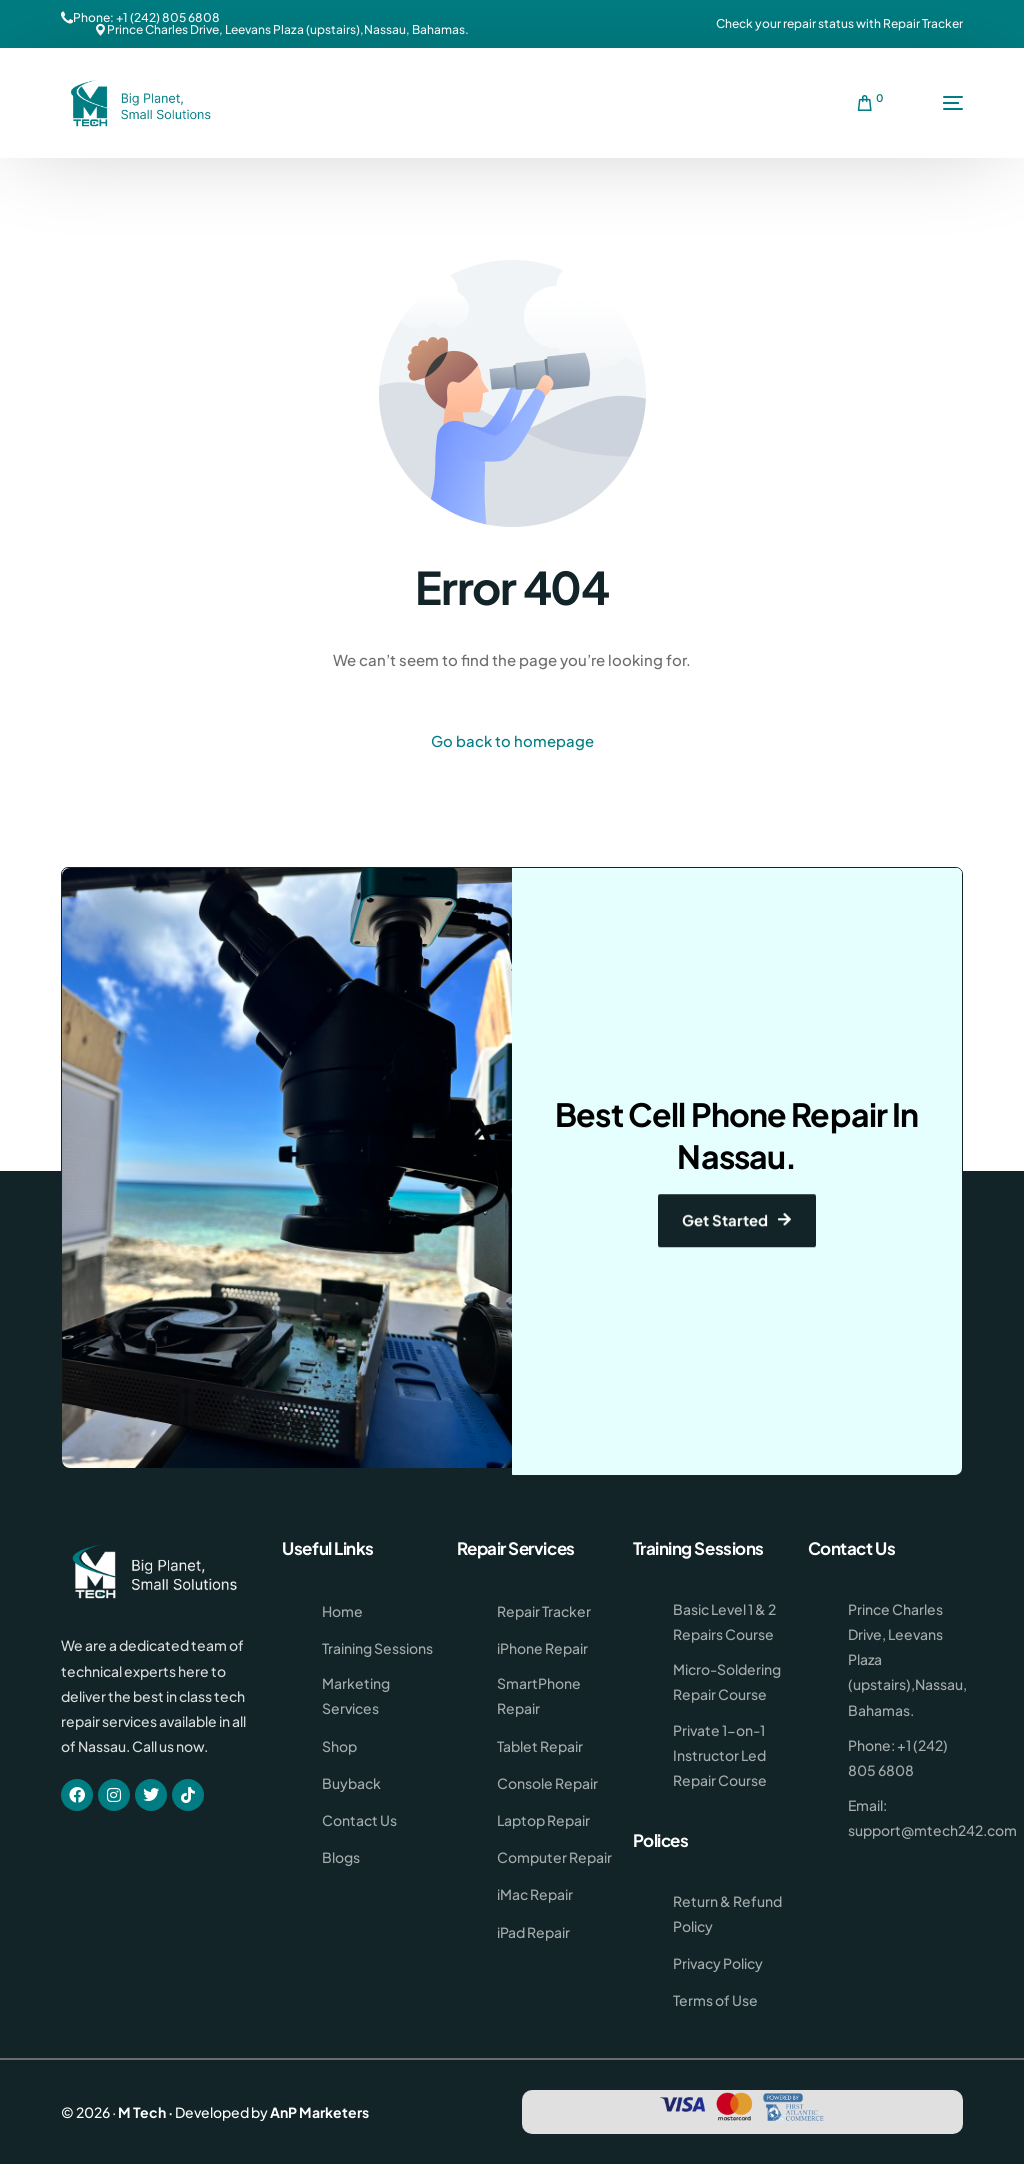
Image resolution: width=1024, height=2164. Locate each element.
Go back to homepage (512, 741)
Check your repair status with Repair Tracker (839, 24)
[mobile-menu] (933, 103)
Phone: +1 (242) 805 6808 (146, 18)
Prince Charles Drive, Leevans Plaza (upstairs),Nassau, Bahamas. (288, 30)
